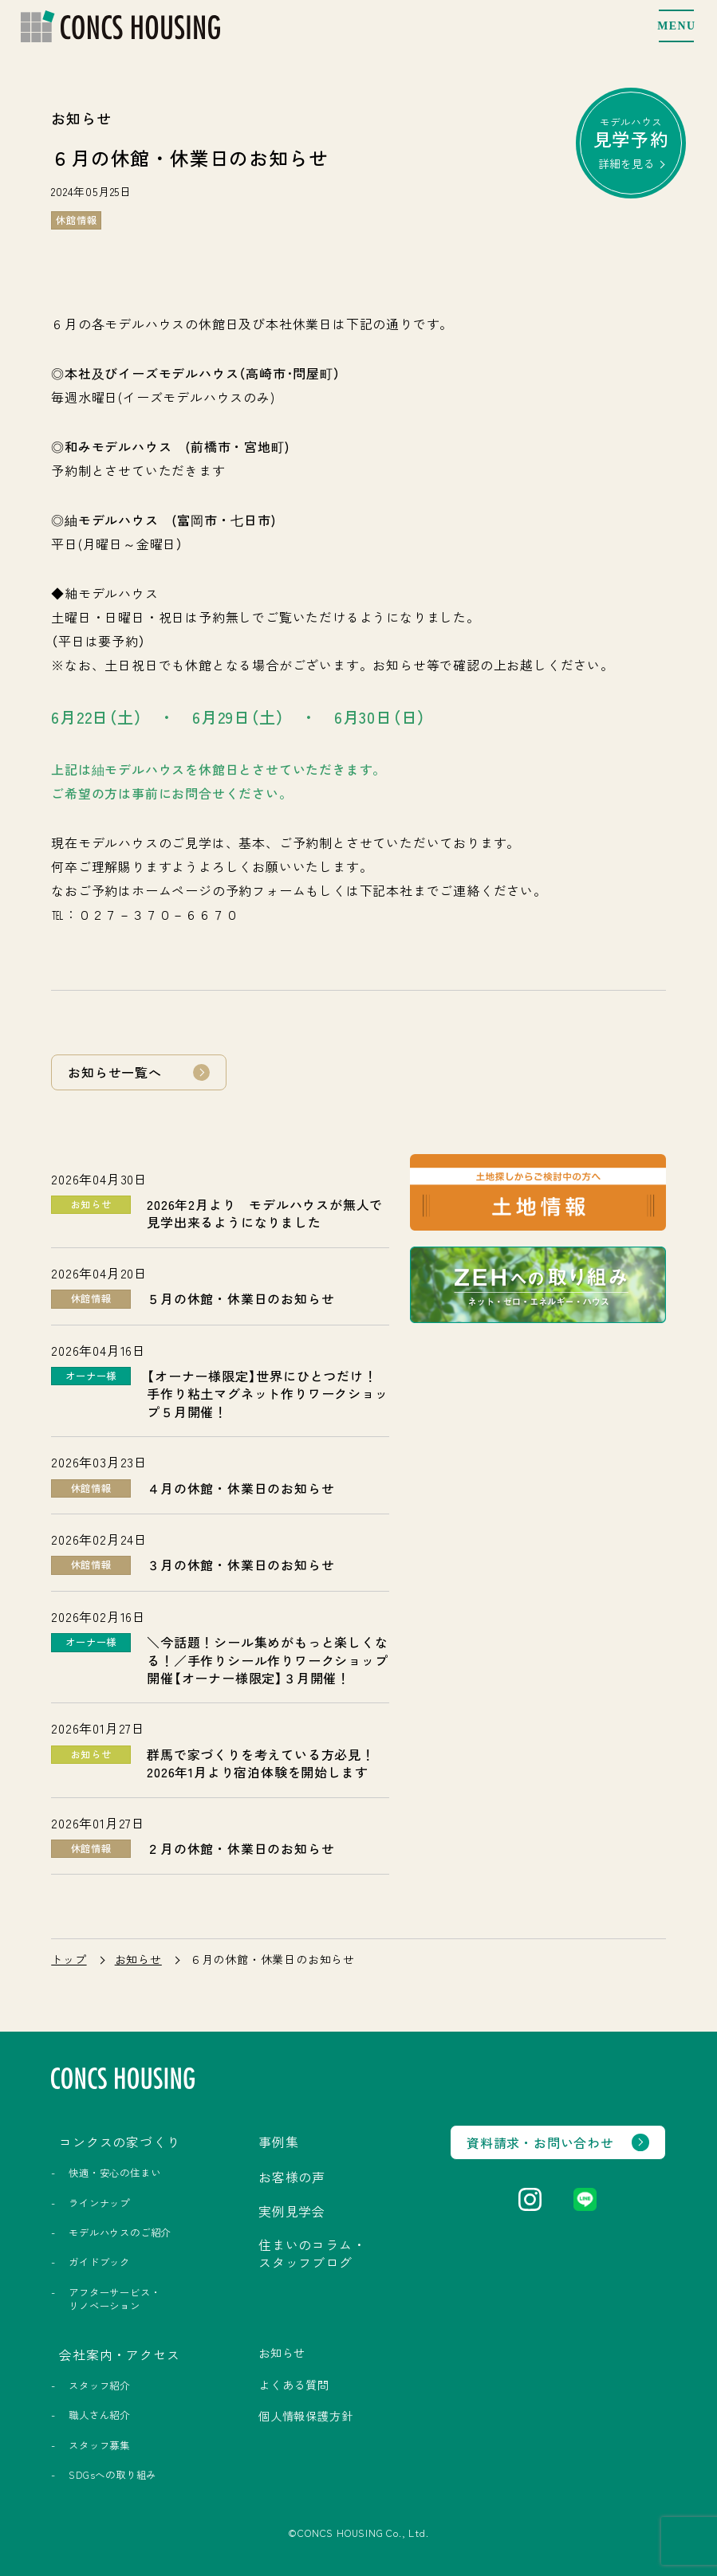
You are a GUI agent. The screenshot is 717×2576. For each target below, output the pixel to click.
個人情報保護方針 (305, 2416)
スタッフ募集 (99, 2445)
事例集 (278, 2141)
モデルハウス (631, 142)
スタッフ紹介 (99, 2385)
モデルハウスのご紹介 (120, 2232)
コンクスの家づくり (119, 2141)
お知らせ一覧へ (115, 1072)
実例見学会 (291, 2211)
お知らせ (138, 1959)
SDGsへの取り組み (112, 2475)
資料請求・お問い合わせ (540, 2142)
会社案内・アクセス (119, 2354)
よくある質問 (293, 2385)
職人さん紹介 (99, 2415)
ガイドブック (99, 2262)
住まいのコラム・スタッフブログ (311, 2253)
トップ (68, 1959)
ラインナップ (99, 2203)
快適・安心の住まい (114, 2173)
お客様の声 (291, 2176)
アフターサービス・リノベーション (114, 2299)
